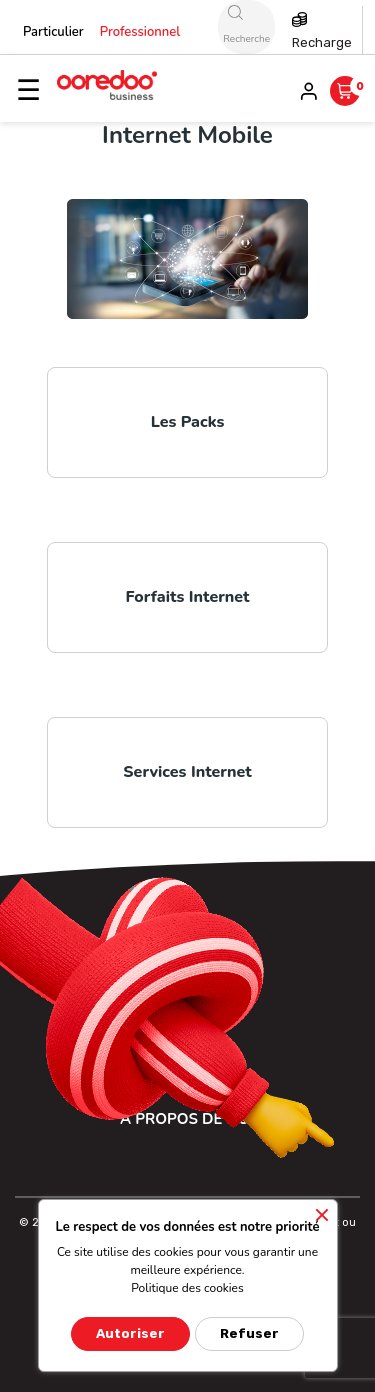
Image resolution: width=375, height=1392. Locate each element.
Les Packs (188, 422)
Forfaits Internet (187, 597)
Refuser (249, 1333)
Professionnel (140, 32)
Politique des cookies (187, 1288)
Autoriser (130, 1333)
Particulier (53, 32)
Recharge (322, 42)
